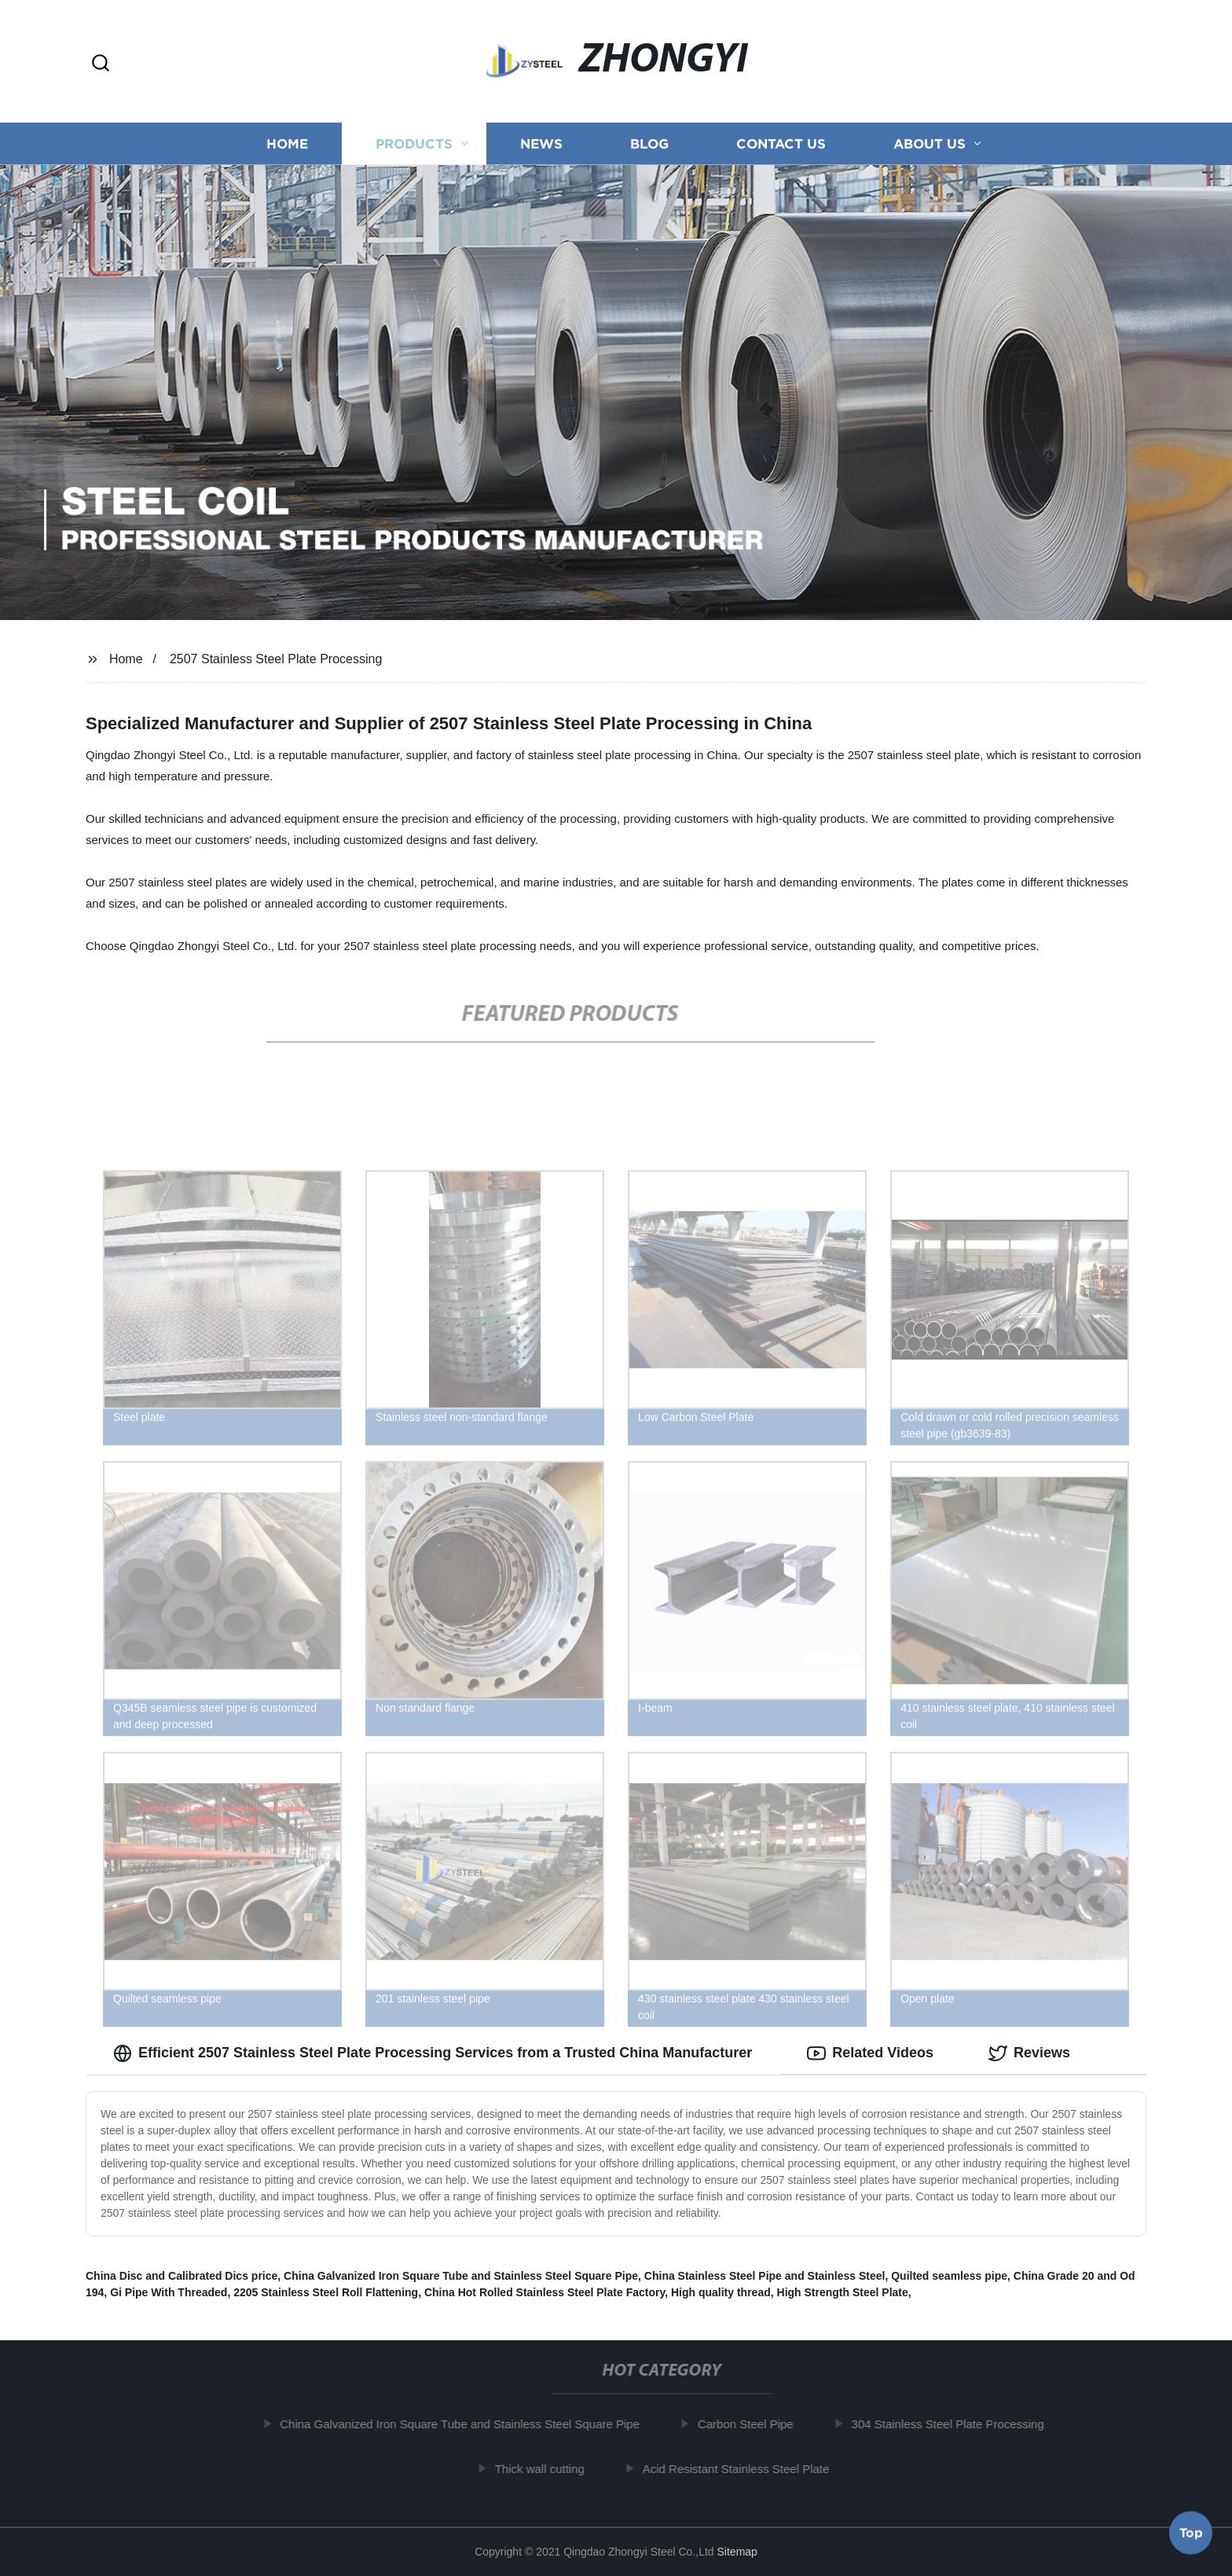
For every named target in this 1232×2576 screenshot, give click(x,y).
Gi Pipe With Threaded (168, 2292)
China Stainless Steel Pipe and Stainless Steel (765, 2276)
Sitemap (737, 2551)
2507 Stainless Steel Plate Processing (276, 659)
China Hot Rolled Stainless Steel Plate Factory (544, 2292)
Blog (649, 143)
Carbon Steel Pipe (757, 2424)
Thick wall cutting (551, 2468)
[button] (101, 64)
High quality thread (721, 2292)
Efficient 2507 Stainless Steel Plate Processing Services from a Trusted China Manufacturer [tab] (432, 2053)
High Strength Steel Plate (842, 2292)
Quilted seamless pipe (949, 2276)
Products (414, 143)
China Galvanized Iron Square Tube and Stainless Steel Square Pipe (461, 2276)
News (541, 143)
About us (929, 143)
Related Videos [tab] (870, 2053)
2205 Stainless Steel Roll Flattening (325, 2292)
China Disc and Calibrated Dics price (181, 2276)
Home (287, 143)
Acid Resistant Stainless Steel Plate (748, 2468)
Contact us (781, 143)
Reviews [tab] (1029, 2053)
